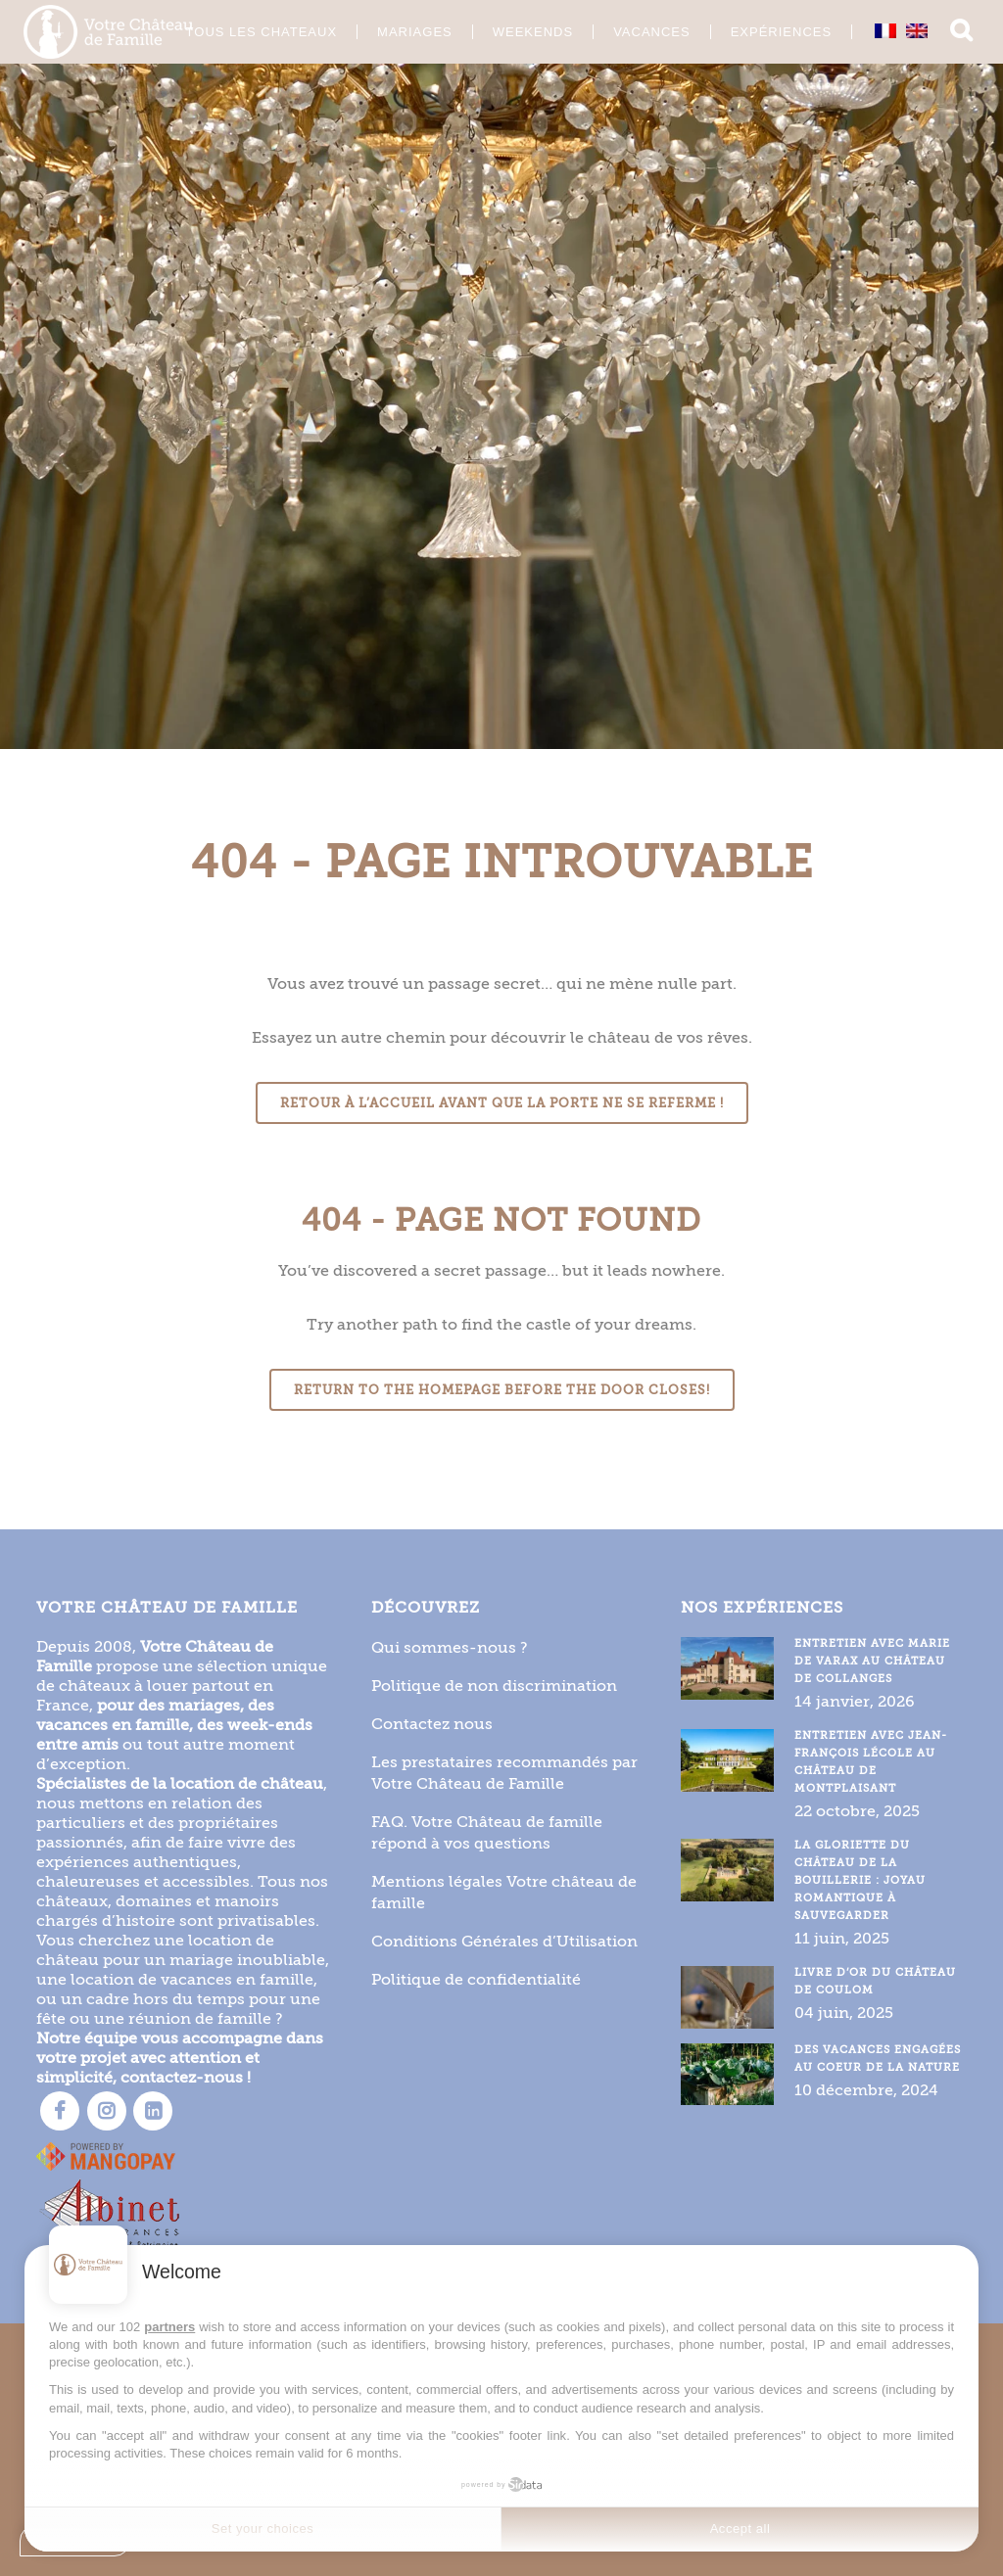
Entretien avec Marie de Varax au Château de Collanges (872, 1660)
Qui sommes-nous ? (449, 1646)
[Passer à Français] (865, 30)
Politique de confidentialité (476, 1978)
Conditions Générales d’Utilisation (504, 1940)
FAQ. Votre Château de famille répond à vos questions (486, 1831)
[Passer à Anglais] (896, 30)
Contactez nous (432, 1722)
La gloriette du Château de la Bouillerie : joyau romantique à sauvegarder (860, 1879)
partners (169, 2326)
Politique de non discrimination (494, 1684)
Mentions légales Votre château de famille (504, 1891)
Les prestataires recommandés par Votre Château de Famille (504, 1772)
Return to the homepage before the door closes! (502, 1389)
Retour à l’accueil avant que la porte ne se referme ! (502, 1103)
